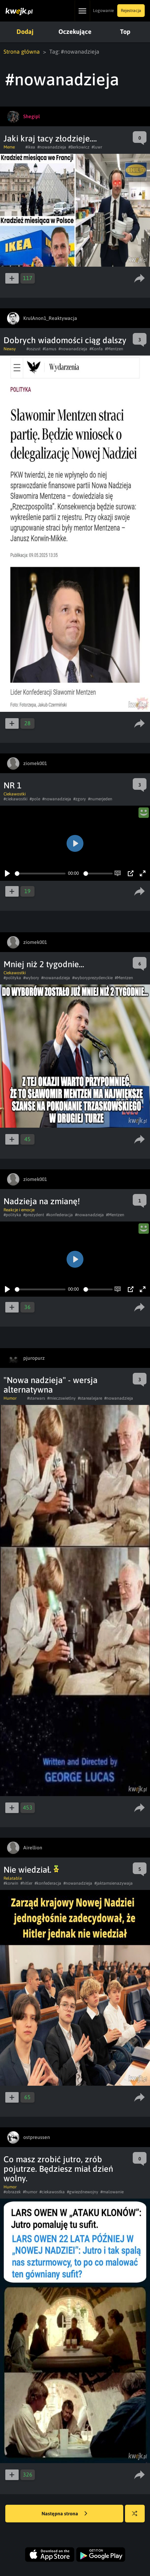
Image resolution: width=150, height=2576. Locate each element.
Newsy (10, 348)
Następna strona (64, 2514)
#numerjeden (100, 798)
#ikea (30, 147)
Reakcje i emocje (19, 1209)
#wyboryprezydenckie (92, 977)
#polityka (12, 977)
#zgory (79, 798)
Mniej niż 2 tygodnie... (44, 964)
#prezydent (33, 1214)
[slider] (40, 873)
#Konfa (96, 348)
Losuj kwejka (137, 2516)
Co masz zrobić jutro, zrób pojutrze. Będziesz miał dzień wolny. (58, 2168)
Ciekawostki (15, 794)
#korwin (11, 1883)
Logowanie (103, 10)
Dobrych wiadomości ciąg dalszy (65, 340)
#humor (30, 2191)
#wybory (31, 977)
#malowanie (112, 2191)
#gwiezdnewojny (82, 2191)
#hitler (26, 1883)
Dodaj (25, 31)
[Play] (7, 873)
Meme (9, 147)
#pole (35, 798)
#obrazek (12, 2191)
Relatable (13, 1878)
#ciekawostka (52, 2191)
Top (125, 31)
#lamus (49, 348)
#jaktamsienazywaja (113, 1883)
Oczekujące (75, 31)
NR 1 (12, 785)
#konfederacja (59, 1214)
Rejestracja (131, 10)
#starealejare (90, 1398)
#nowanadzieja (51, 147)
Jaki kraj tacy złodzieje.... (50, 138)
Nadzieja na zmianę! (42, 1201)
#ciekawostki (15, 798)
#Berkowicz (78, 147)
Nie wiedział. (31, 1869)
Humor (10, 1398)
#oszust (33, 348)
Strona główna (22, 51)
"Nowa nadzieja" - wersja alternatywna (51, 1384)
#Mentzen (114, 348)
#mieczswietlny (61, 1398)
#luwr (97, 147)
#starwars (36, 1398)
